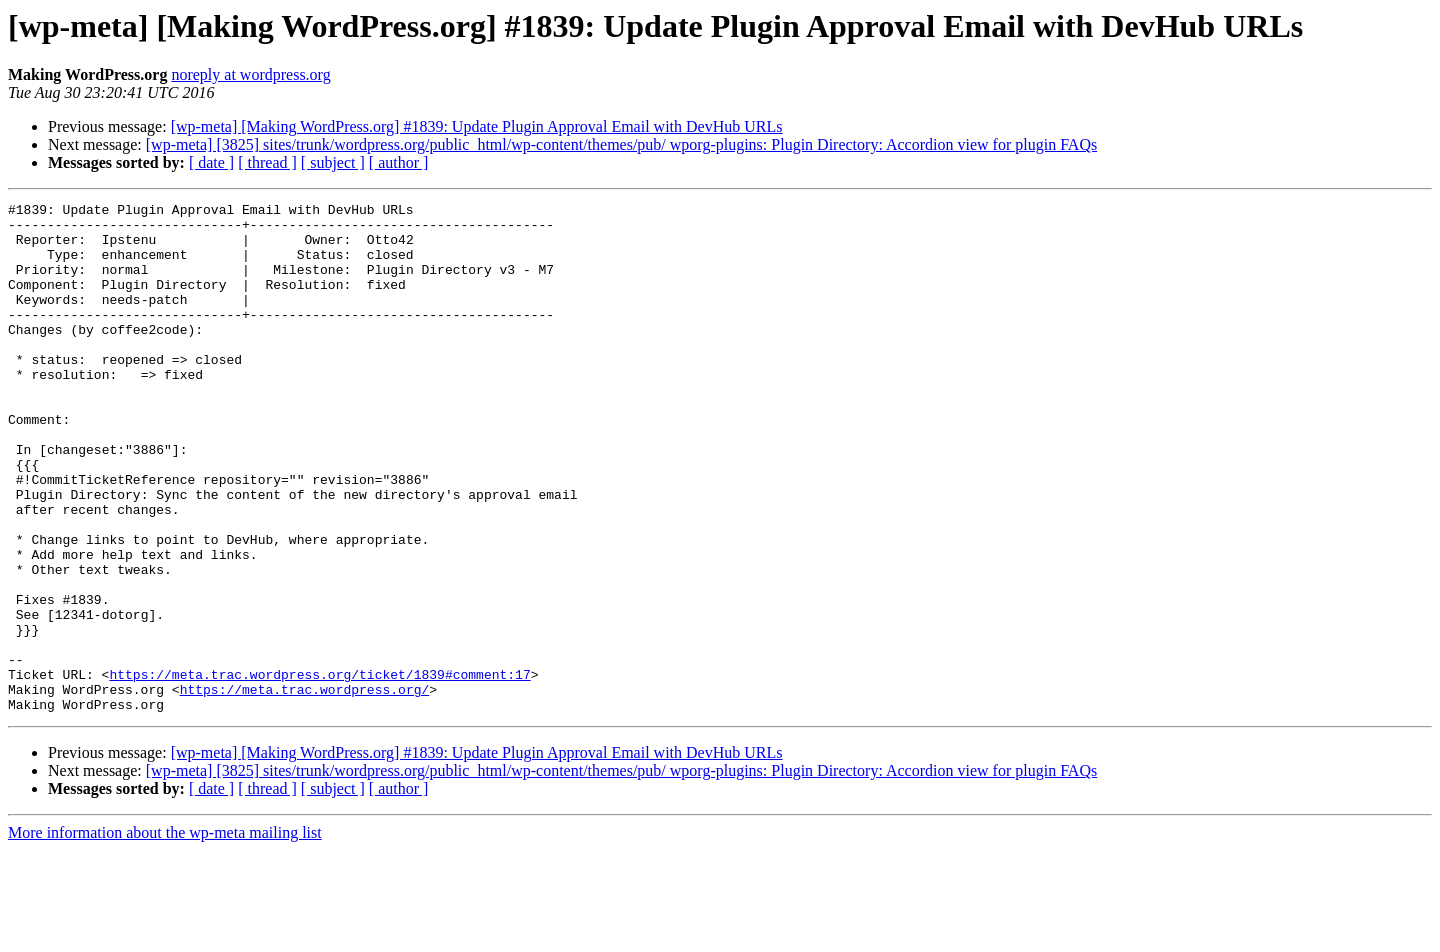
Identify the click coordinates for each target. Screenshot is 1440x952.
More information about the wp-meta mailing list (165, 934)
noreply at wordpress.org (250, 74)
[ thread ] (267, 162)
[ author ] (399, 162)
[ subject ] (333, 162)
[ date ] (211, 162)
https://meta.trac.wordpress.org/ (305, 788)
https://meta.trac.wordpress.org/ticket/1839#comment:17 (319, 770)
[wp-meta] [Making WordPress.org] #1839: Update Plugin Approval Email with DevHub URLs (477, 126)
